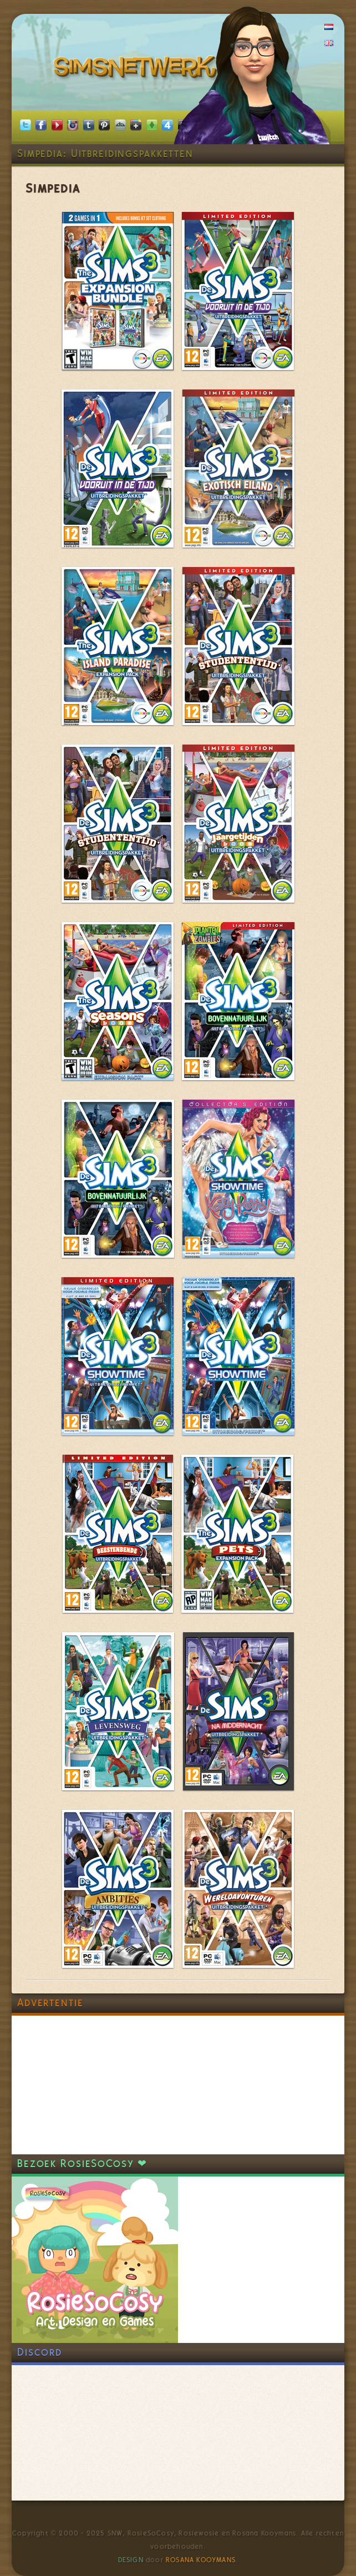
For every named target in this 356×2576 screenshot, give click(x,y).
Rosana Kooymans (201, 2560)
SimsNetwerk (137, 69)
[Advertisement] (95, 2085)
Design (131, 2560)
